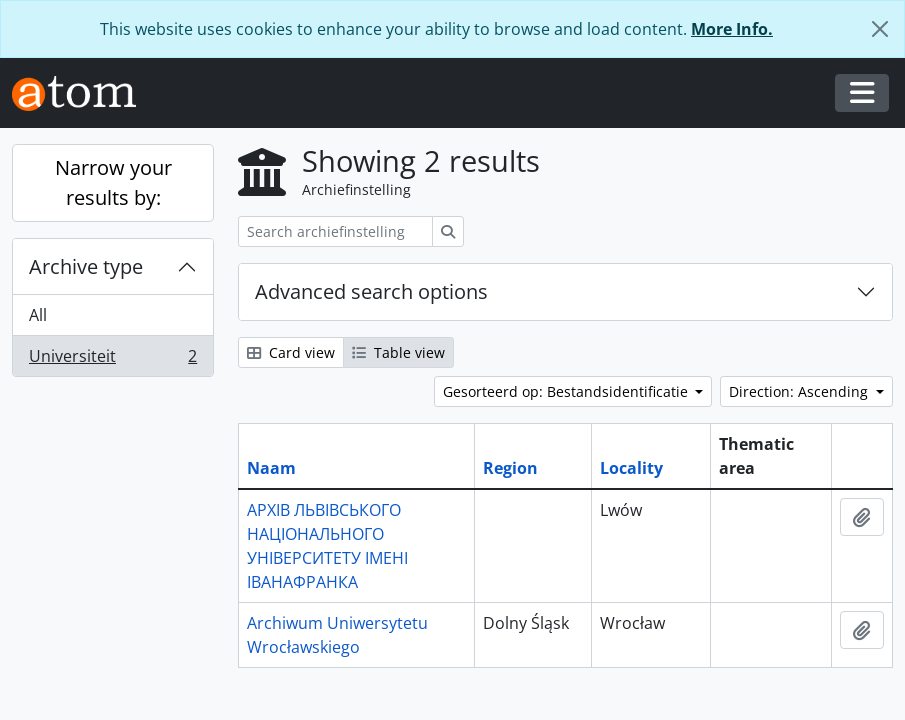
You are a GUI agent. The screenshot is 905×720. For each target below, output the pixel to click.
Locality (631, 468)
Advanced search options (371, 291)
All (38, 315)
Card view (291, 352)
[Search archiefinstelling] (335, 231)
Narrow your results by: (113, 182)
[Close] (880, 29)
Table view (398, 352)
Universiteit (112, 360)
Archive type (86, 266)
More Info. (732, 29)
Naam (271, 468)
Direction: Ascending (800, 391)
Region (510, 468)
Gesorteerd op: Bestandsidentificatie (567, 391)
